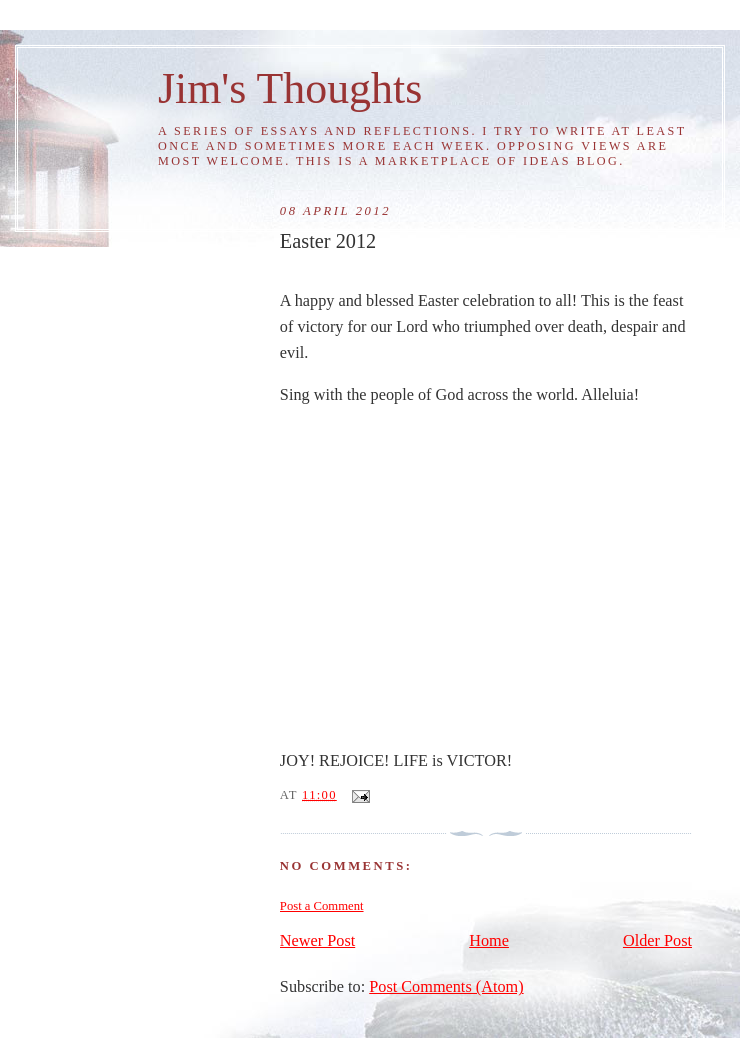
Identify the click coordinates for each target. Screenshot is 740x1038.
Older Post (657, 941)
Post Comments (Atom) (446, 987)
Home (489, 941)
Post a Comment (322, 906)
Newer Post (317, 941)
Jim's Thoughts (290, 88)
